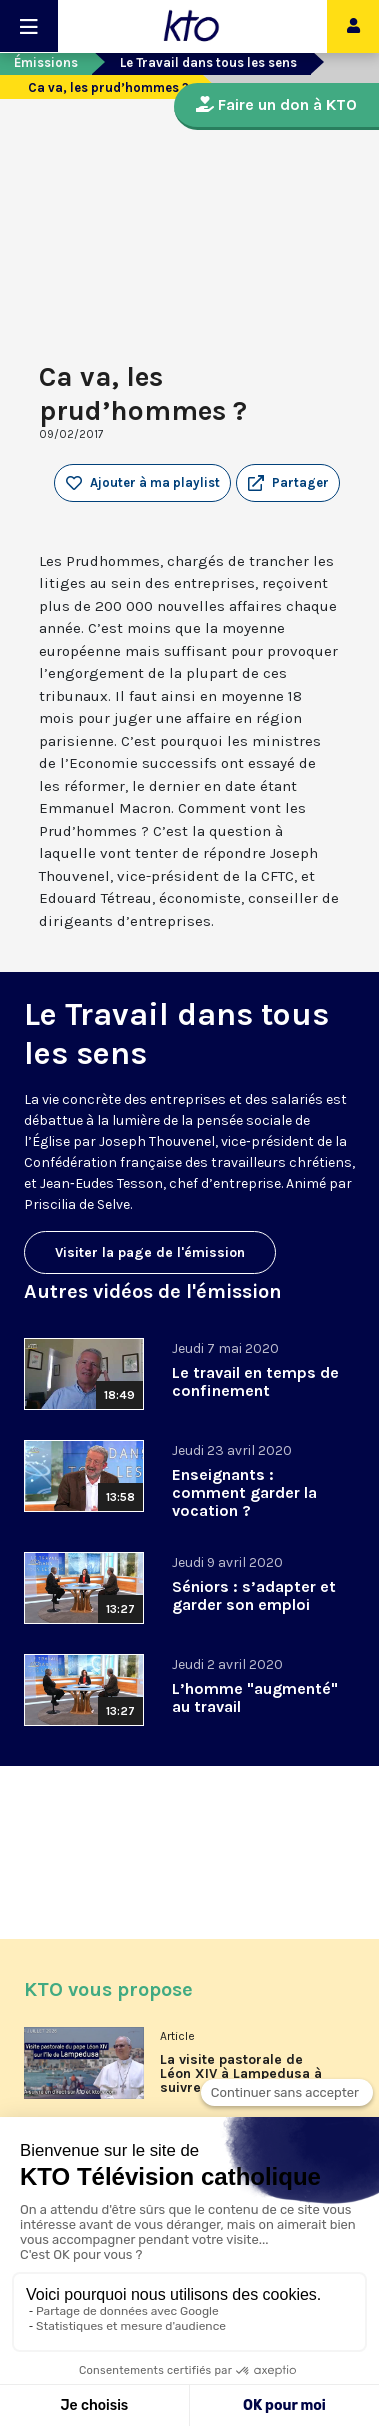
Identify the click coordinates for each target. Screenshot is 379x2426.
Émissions (46, 62)
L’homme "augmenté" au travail (255, 1697)
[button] (288, 483)
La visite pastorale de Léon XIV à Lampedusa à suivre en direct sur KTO (241, 2074)
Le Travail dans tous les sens (208, 62)
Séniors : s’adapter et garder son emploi (254, 1595)
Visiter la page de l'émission (150, 1252)
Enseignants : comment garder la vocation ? (244, 1492)
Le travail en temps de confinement (255, 1381)
